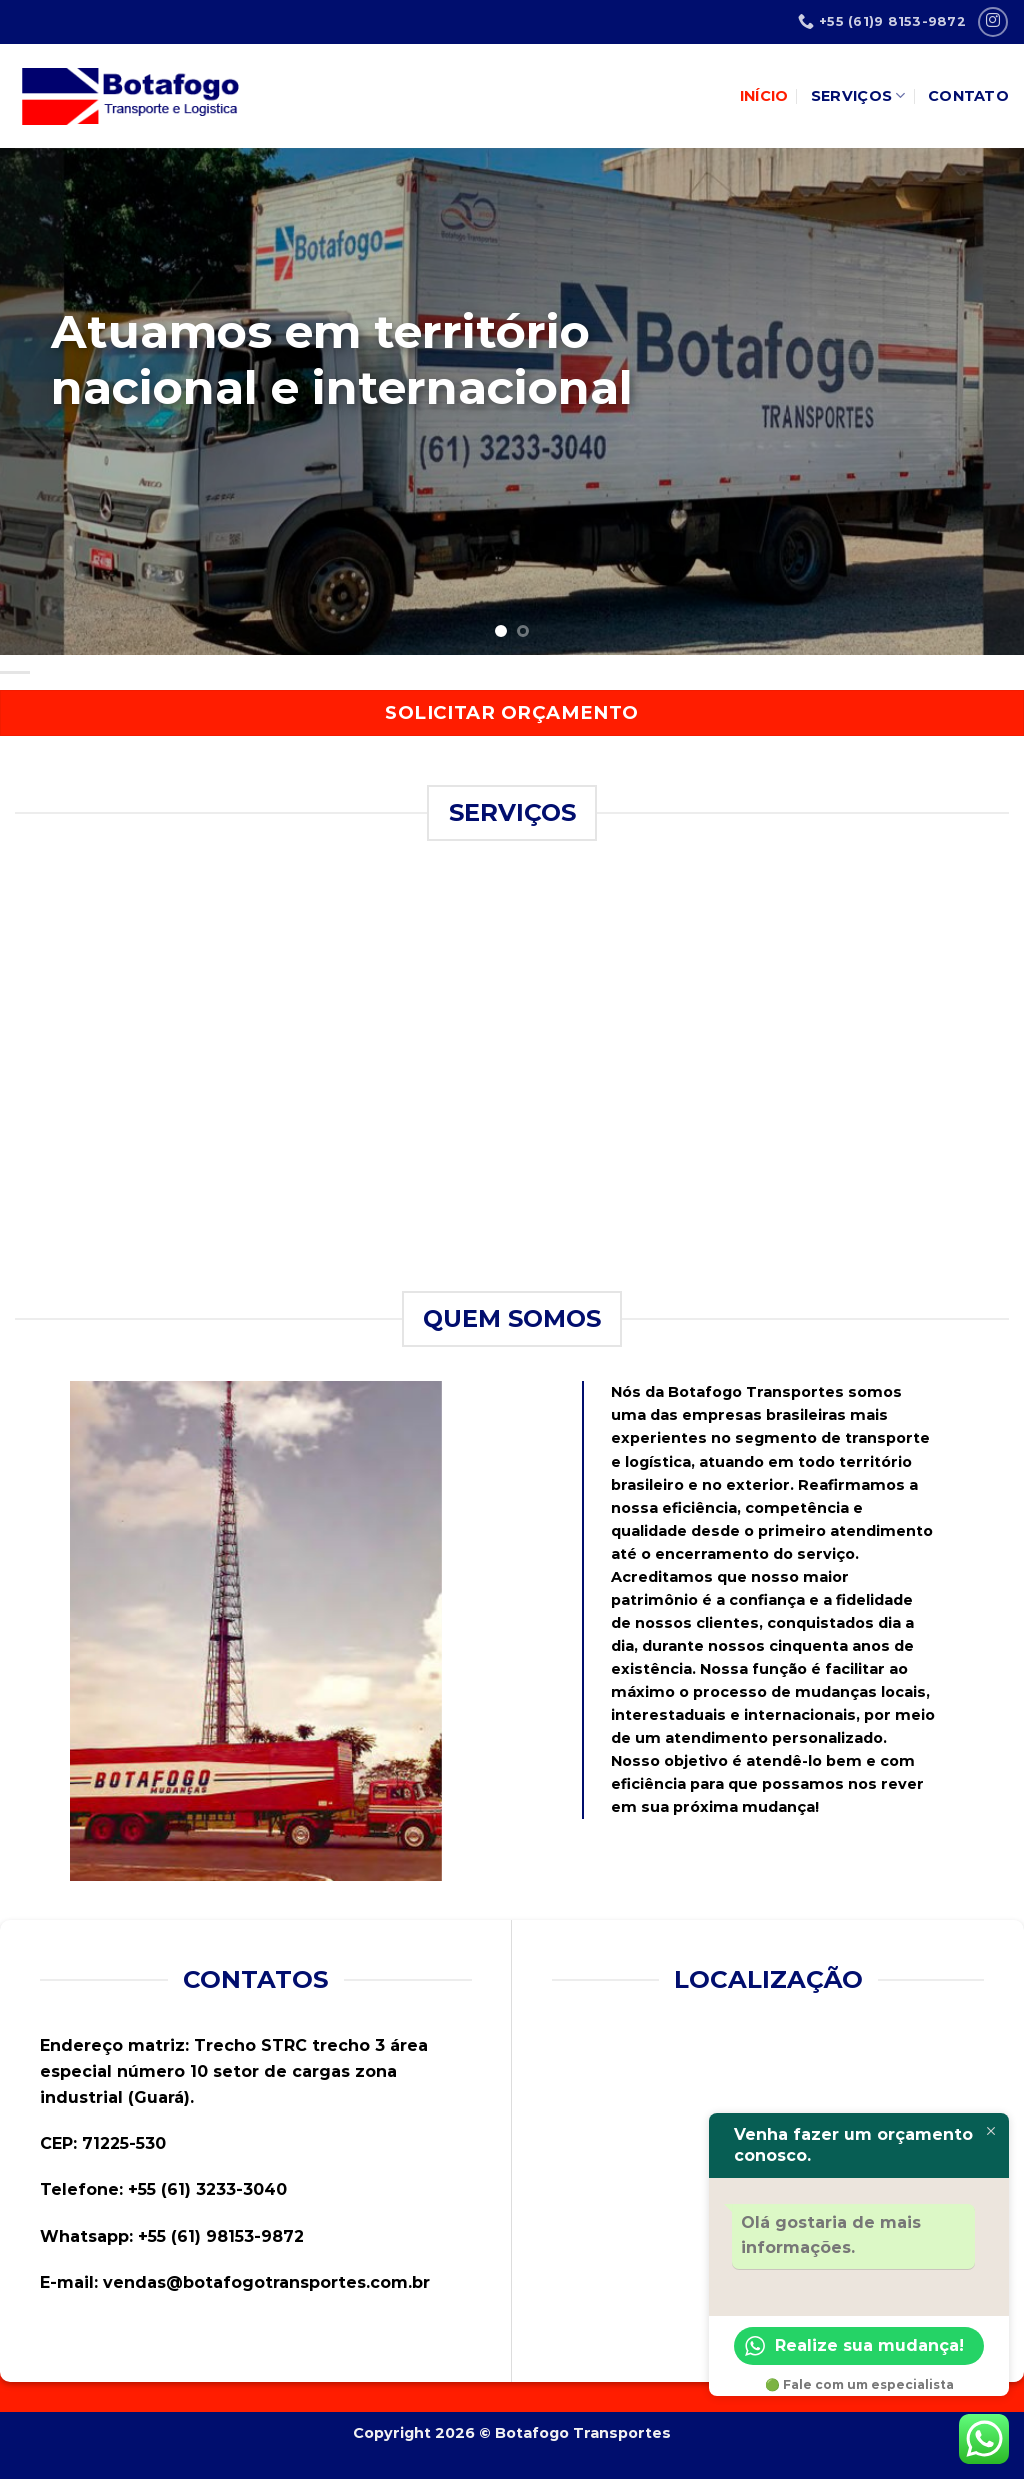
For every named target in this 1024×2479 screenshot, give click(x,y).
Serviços (858, 95)
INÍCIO (764, 96)
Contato (968, 96)
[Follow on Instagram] (992, 21)
